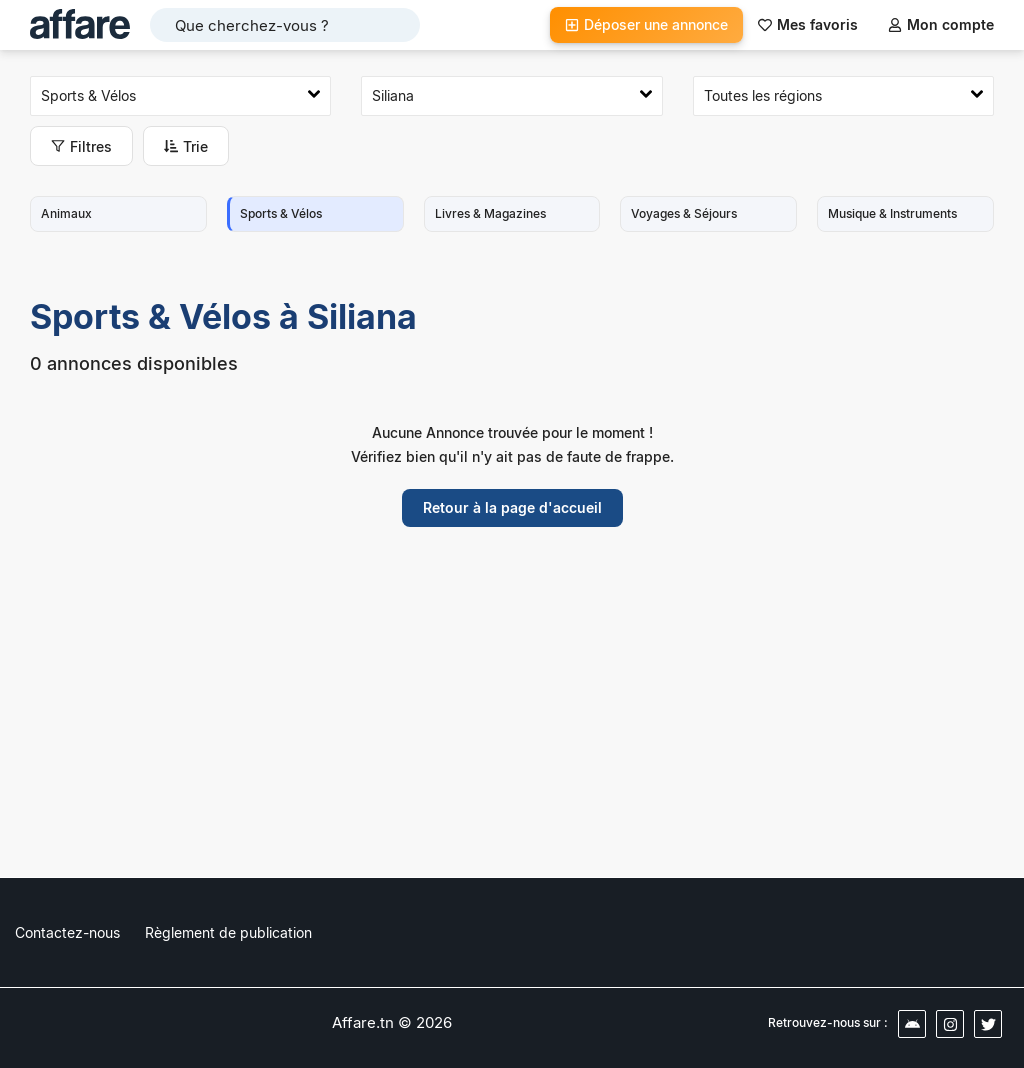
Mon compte (941, 24)
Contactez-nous (67, 932)
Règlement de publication (228, 932)
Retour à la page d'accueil (512, 507)
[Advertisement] (512, 717)
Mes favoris (808, 24)
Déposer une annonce (646, 24)
